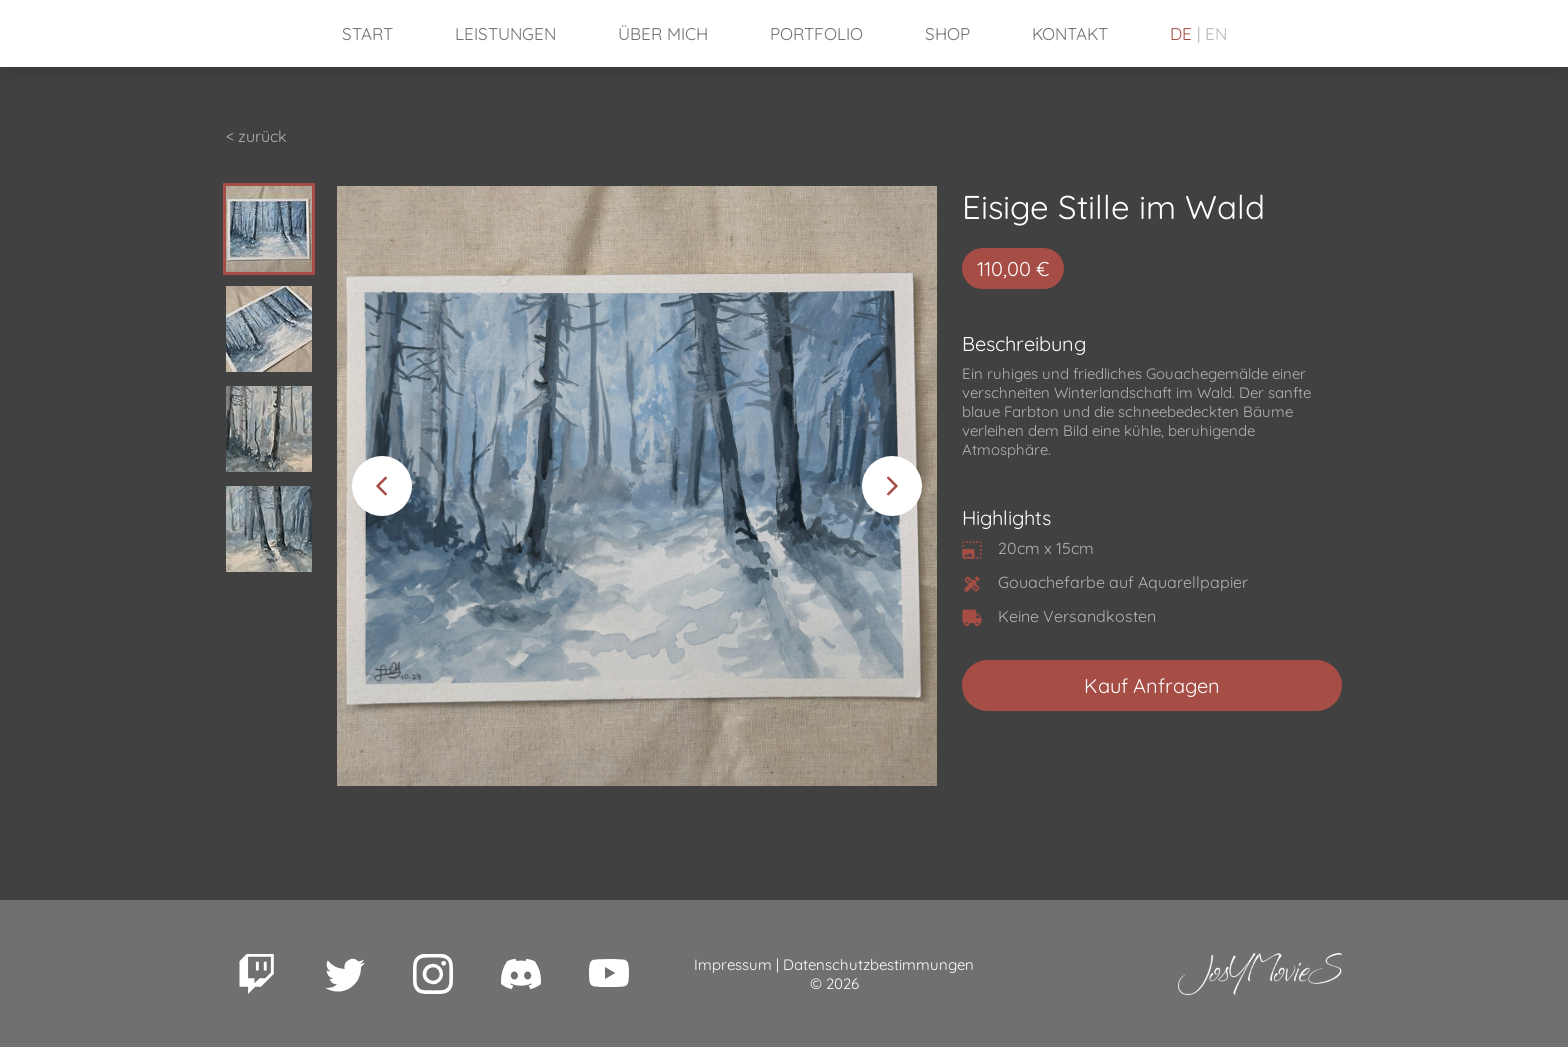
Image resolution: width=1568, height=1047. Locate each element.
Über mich (663, 33)
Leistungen (505, 33)
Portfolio (816, 33)
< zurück (256, 136)
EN (1216, 33)
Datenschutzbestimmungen (878, 964)
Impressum (733, 964)
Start (367, 33)
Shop (947, 33)
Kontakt (1070, 33)
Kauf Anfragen (1152, 685)
